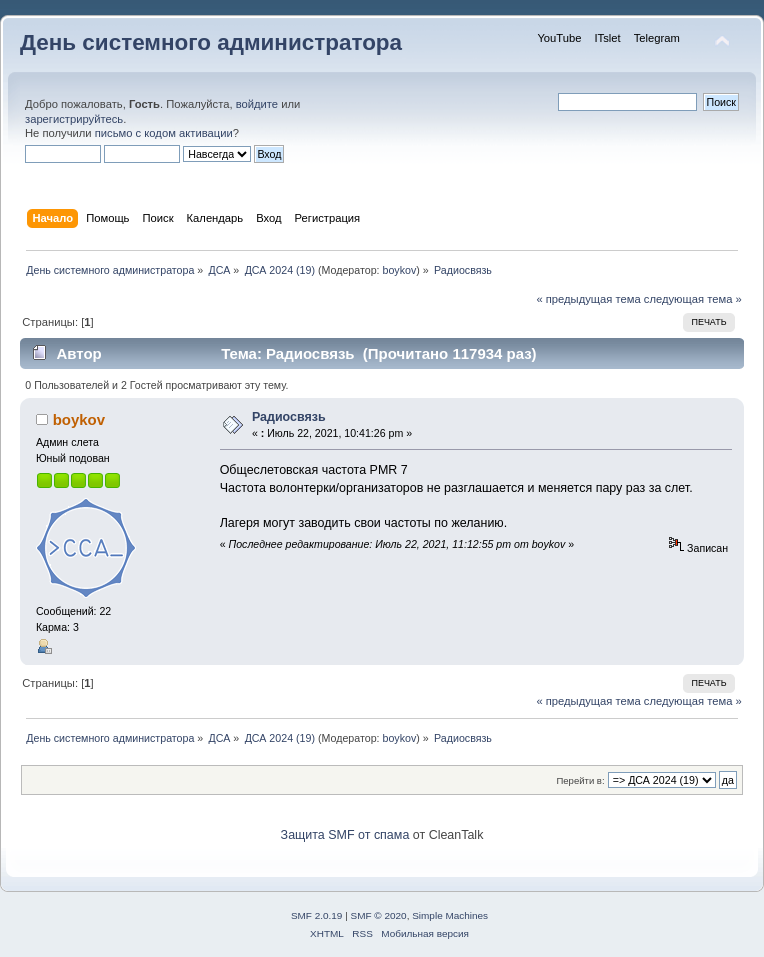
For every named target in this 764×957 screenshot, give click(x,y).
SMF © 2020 (379, 915)
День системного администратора (211, 42)
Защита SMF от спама (345, 835)
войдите (257, 104)
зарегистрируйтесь (74, 119)
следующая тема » (693, 299)
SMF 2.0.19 (317, 915)
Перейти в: (580, 780)
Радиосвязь (289, 417)
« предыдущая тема (588, 299)
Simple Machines (450, 915)
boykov (400, 270)
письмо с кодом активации (164, 133)
